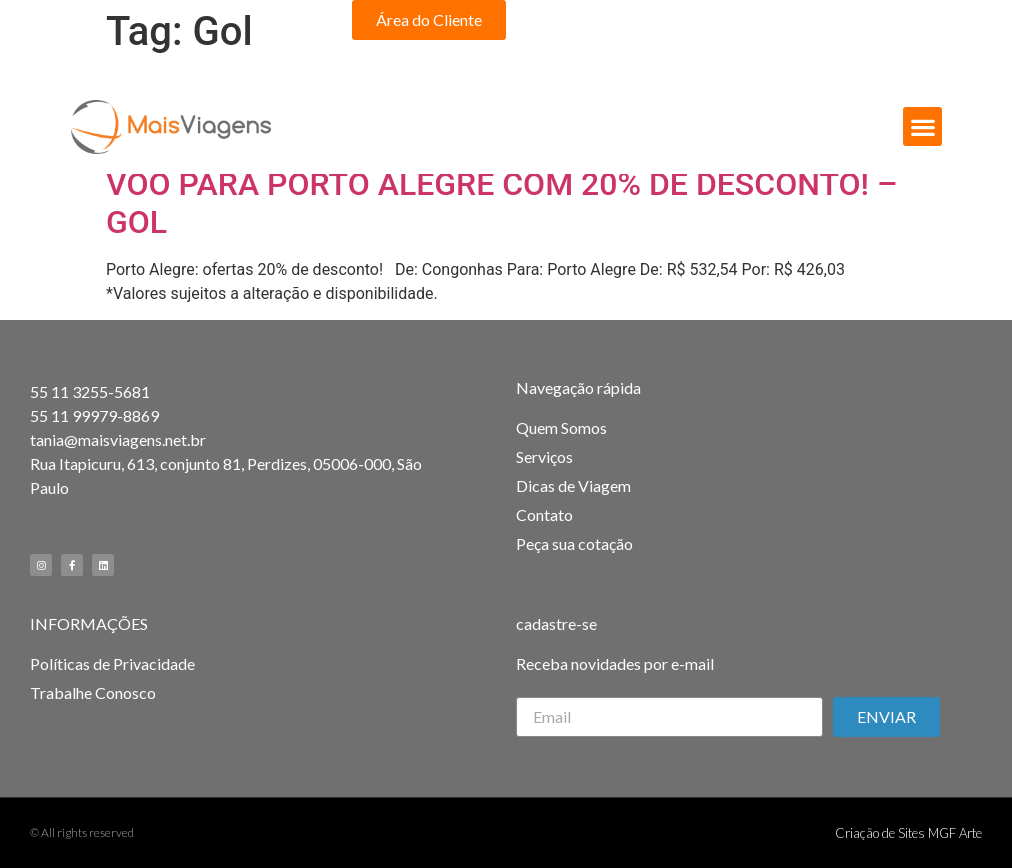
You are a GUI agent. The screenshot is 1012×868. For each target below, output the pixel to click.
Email (535, 689)
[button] (429, 20)
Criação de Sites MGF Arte (908, 833)
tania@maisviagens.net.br (118, 439)
